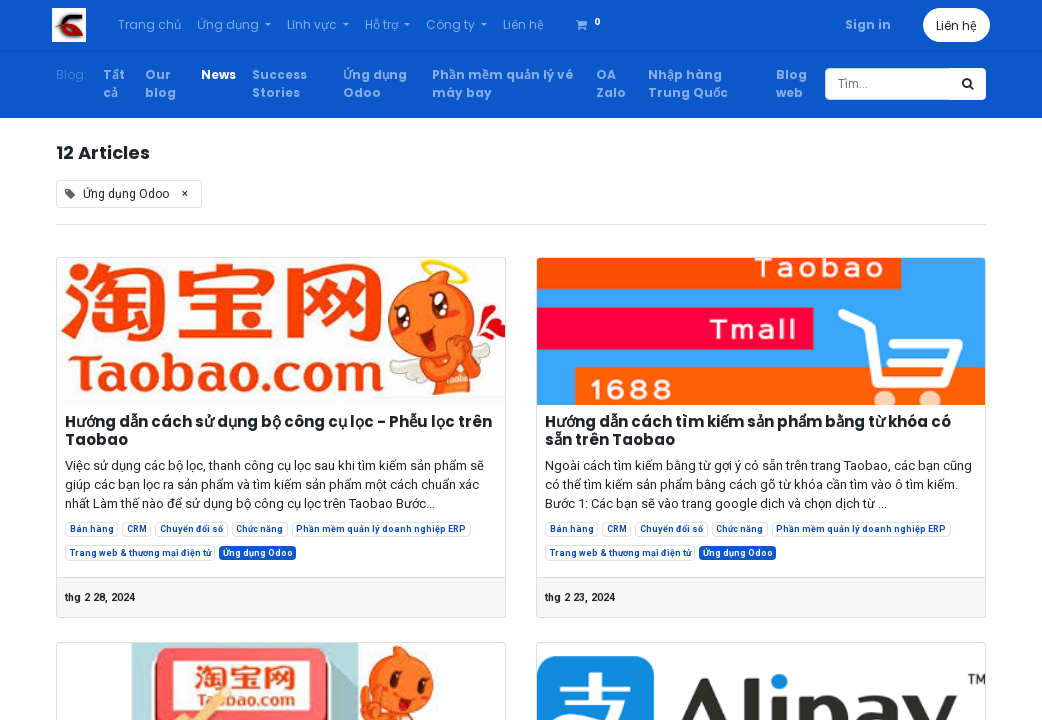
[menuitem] (153, 25)
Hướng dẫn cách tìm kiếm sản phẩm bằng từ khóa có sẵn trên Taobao (748, 431)
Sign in (864, 24)
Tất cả (114, 83)
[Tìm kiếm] (967, 84)
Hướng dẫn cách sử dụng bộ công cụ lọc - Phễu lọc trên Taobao (278, 431)
